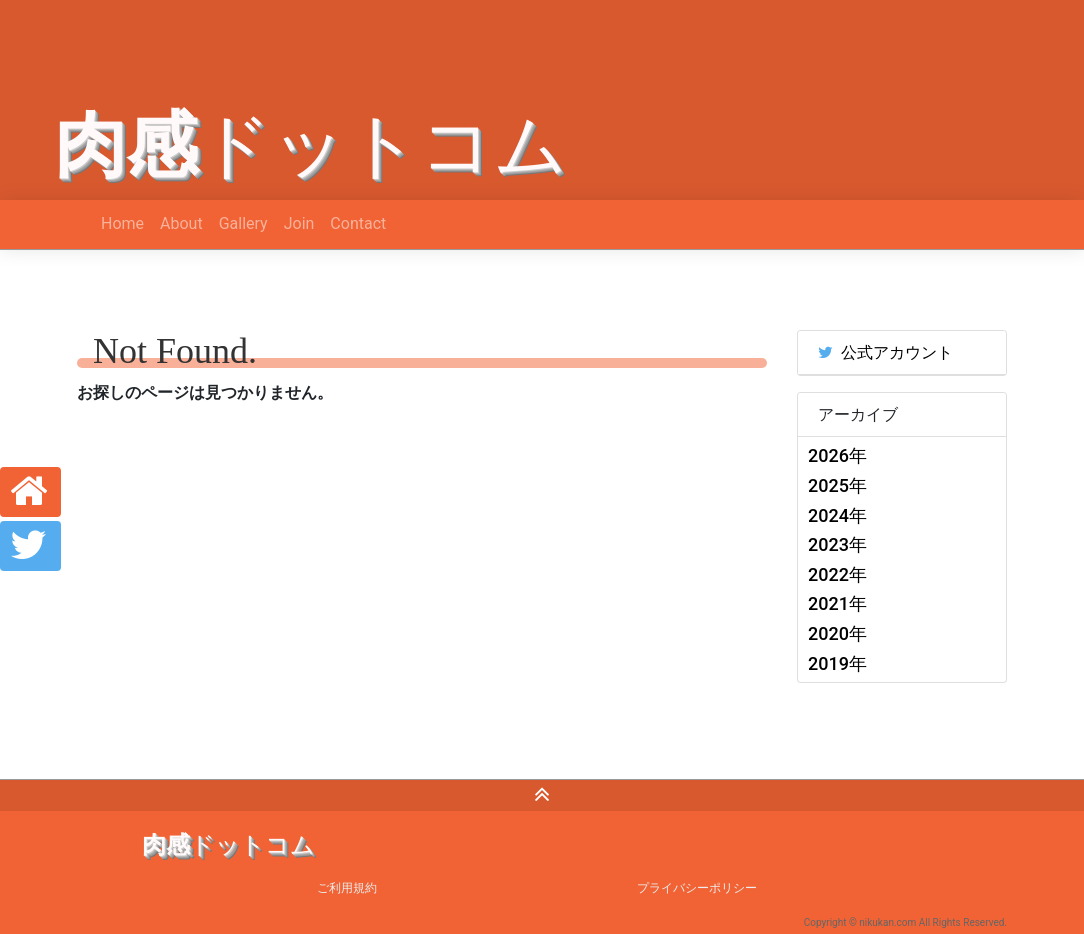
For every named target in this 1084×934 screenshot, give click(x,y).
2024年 (837, 515)
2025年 (837, 485)
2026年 (837, 455)
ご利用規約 (347, 888)
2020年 (837, 633)
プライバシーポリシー (697, 888)
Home (122, 223)
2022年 (837, 574)
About (181, 223)
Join (299, 223)
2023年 (837, 544)
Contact (358, 223)
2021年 (837, 603)
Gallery (243, 223)
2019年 (837, 663)
